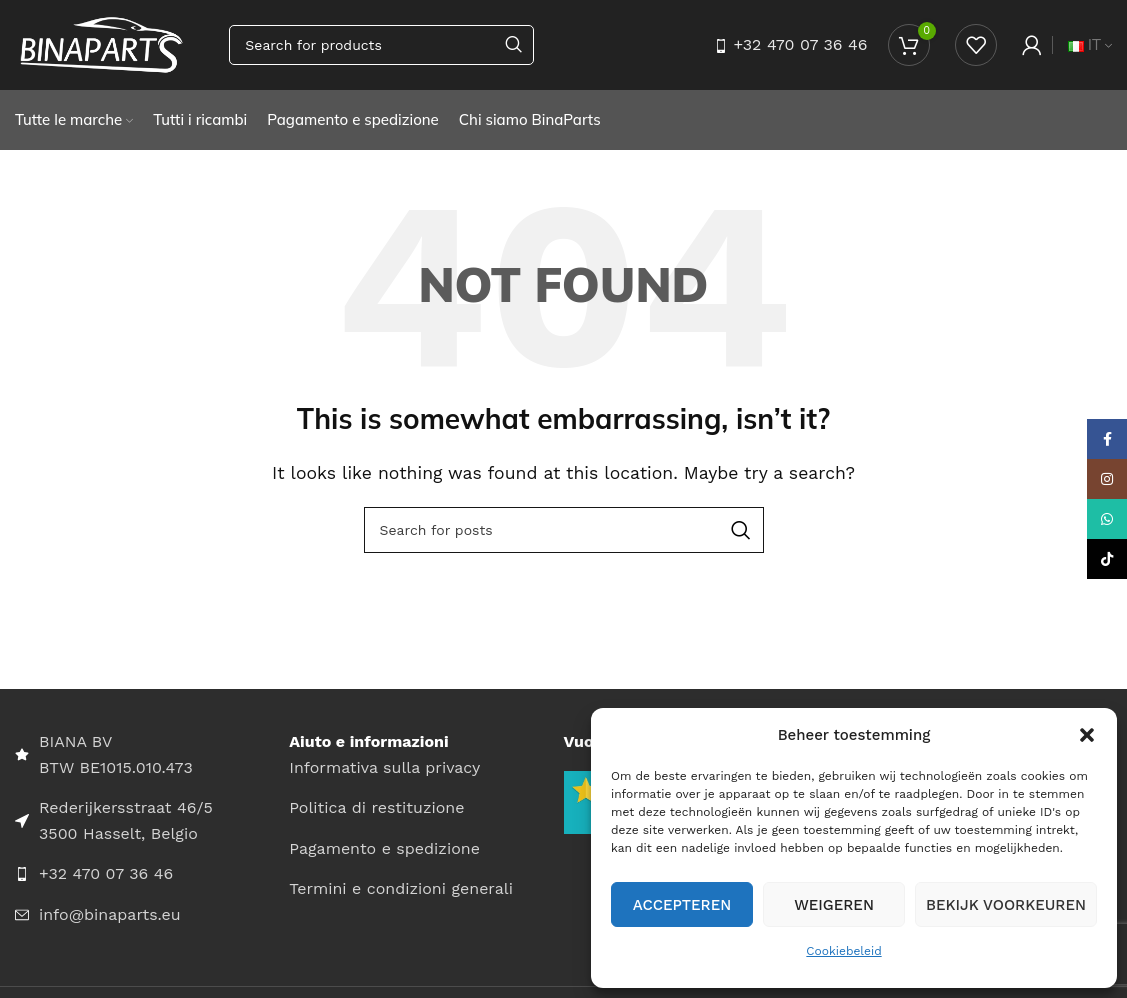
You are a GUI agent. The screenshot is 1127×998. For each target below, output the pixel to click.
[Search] (381, 45)
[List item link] (152, 874)
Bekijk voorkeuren (1006, 905)
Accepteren (682, 905)
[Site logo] (102, 43)
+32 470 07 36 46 (800, 44)
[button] (1087, 735)
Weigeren (834, 905)
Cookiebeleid (843, 951)
